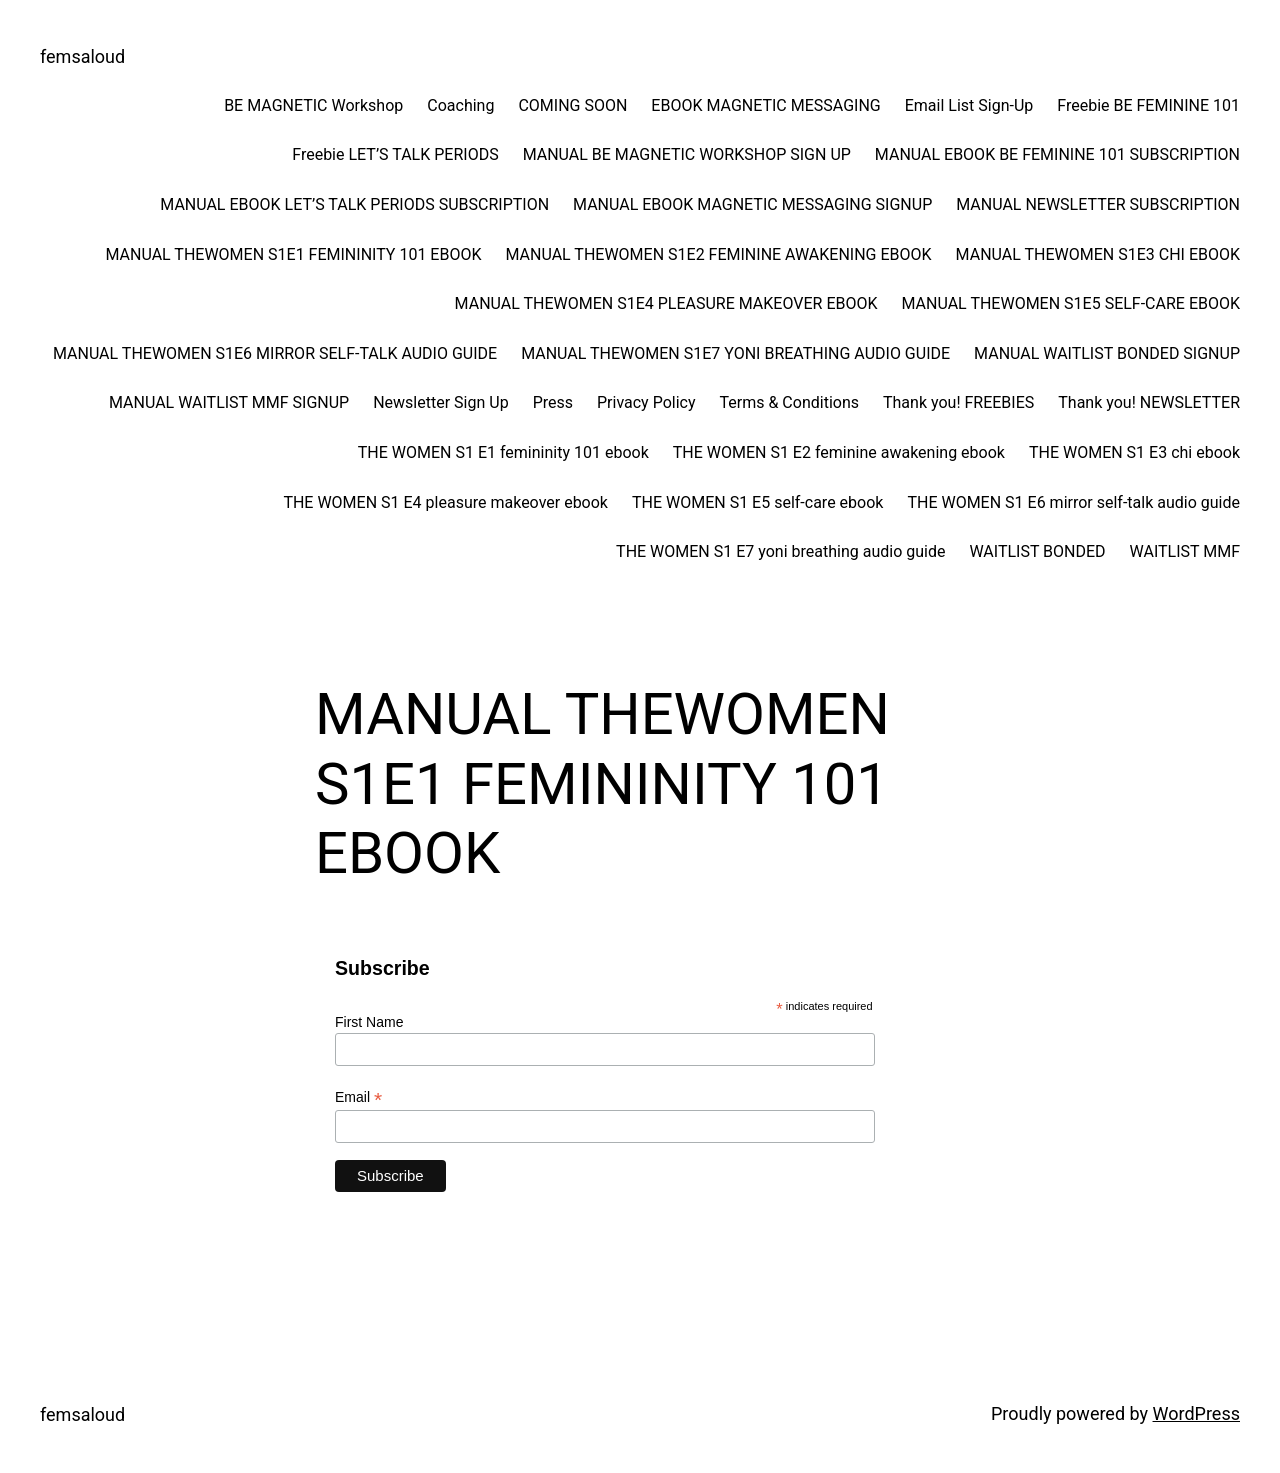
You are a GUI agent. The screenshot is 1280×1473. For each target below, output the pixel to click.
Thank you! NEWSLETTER (1149, 402)
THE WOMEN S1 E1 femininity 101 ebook (503, 452)
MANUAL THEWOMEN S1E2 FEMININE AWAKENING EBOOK (718, 254)
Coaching (460, 105)
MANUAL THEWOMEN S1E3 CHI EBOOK (1098, 254)
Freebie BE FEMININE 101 (1148, 105)
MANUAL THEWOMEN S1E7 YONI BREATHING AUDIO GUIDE (735, 353)
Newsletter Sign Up (440, 402)
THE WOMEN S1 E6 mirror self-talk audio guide (1073, 502)
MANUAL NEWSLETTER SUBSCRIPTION (1098, 204)
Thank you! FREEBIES (958, 402)
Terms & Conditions (790, 402)
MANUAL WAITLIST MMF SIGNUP (229, 402)
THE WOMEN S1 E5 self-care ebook (757, 502)
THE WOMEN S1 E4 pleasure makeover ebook (445, 502)
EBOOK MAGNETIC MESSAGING (765, 105)
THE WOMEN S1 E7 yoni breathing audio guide (780, 551)
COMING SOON (572, 105)
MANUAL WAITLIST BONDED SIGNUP (1107, 353)
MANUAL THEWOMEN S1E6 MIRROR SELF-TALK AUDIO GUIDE (275, 353)
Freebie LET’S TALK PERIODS (395, 154)
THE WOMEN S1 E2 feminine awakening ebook (839, 452)
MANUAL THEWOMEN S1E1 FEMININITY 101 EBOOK (293, 254)
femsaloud (82, 56)
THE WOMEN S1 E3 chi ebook (1134, 452)
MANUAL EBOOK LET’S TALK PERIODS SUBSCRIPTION (354, 204)
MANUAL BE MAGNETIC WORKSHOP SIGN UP (687, 154)
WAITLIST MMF (1185, 551)
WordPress (1196, 1413)
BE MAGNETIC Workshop (313, 105)
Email (358, 1097)
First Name (369, 1022)
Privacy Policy (646, 402)
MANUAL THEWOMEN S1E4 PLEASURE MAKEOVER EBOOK (666, 303)
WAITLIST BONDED (1037, 551)
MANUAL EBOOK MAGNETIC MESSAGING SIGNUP (752, 204)
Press (553, 402)
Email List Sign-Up (969, 105)
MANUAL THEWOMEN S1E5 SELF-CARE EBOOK (1071, 303)
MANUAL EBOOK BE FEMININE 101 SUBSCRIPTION (1057, 154)
